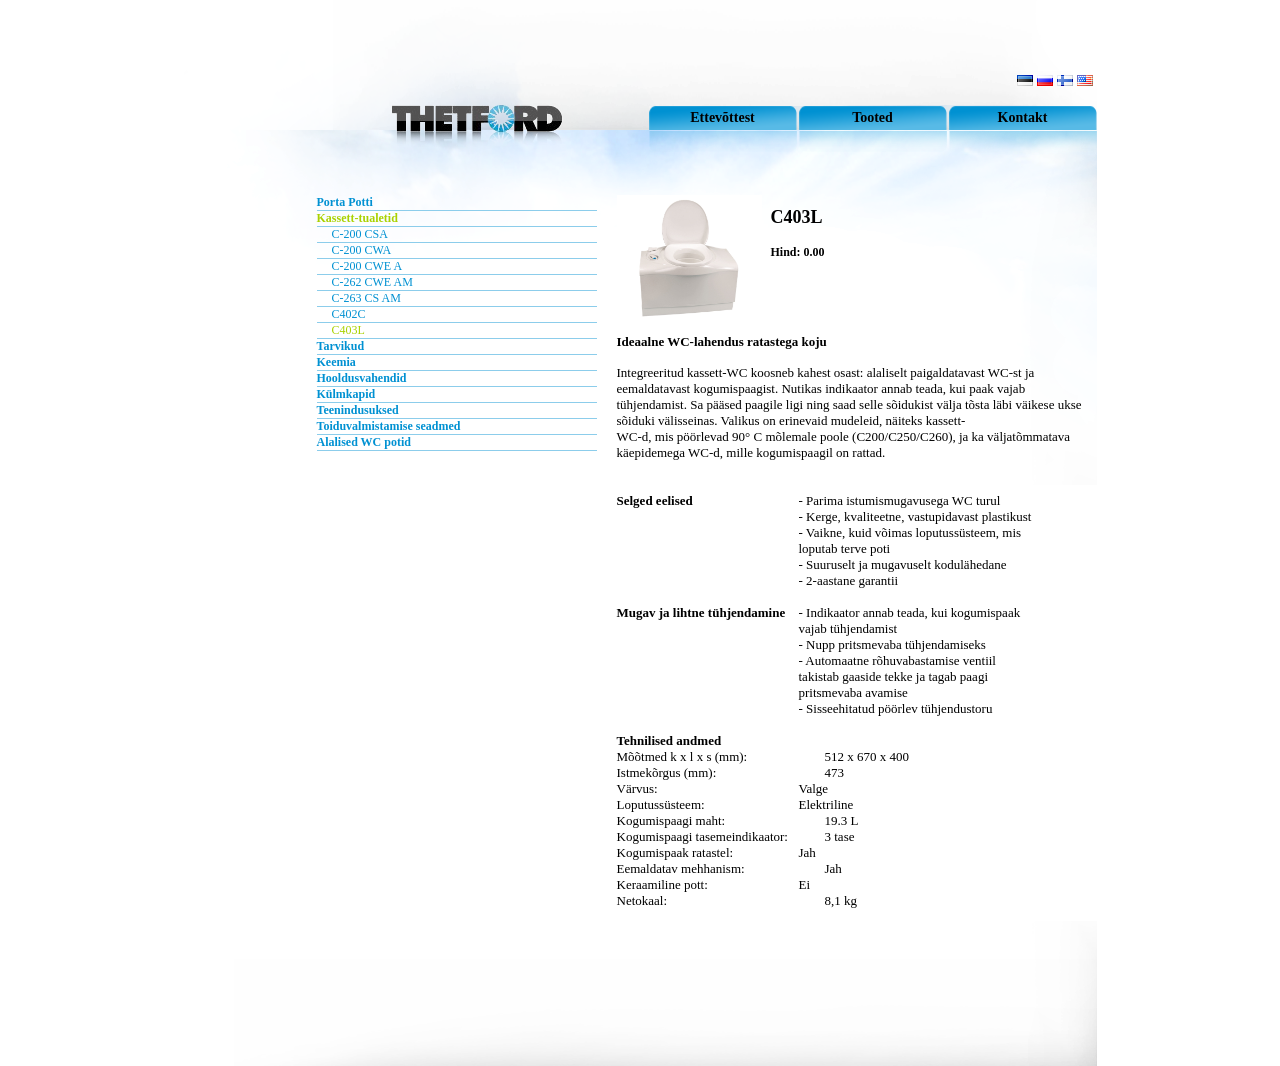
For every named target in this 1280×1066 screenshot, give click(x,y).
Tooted (872, 117)
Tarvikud (341, 346)
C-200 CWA (362, 250)
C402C (349, 314)
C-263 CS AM (366, 298)
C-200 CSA (360, 234)
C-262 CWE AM (372, 282)
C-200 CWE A (367, 266)
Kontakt (1023, 117)
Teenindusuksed (358, 410)
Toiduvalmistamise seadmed (389, 426)
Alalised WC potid (364, 442)
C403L (348, 330)
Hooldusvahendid (362, 378)
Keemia (336, 362)
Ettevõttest (722, 117)
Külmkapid (346, 394)
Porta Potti (345, 202)
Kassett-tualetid (357, 218)
